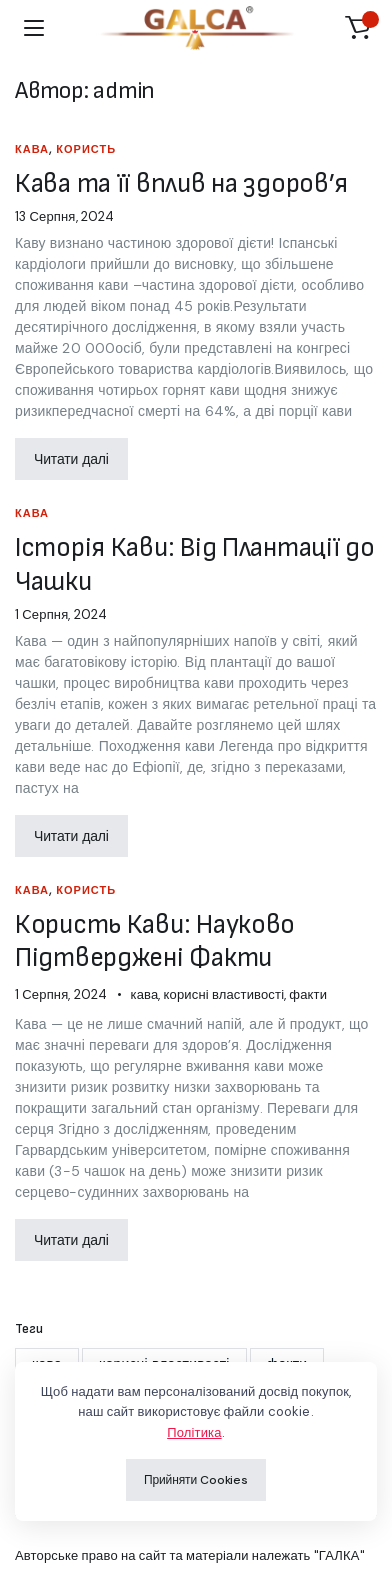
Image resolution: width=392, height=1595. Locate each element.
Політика (194, 1432)
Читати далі (71, 459)
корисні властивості (224, 994)
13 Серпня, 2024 (65, 216)
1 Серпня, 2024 (61, 614)
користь (86, 149)
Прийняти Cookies (196, 1480)
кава (32, 149)
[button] (358, 28)
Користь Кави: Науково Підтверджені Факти (155, 941)
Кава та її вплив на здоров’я (181, 183)
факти (308, 994)
